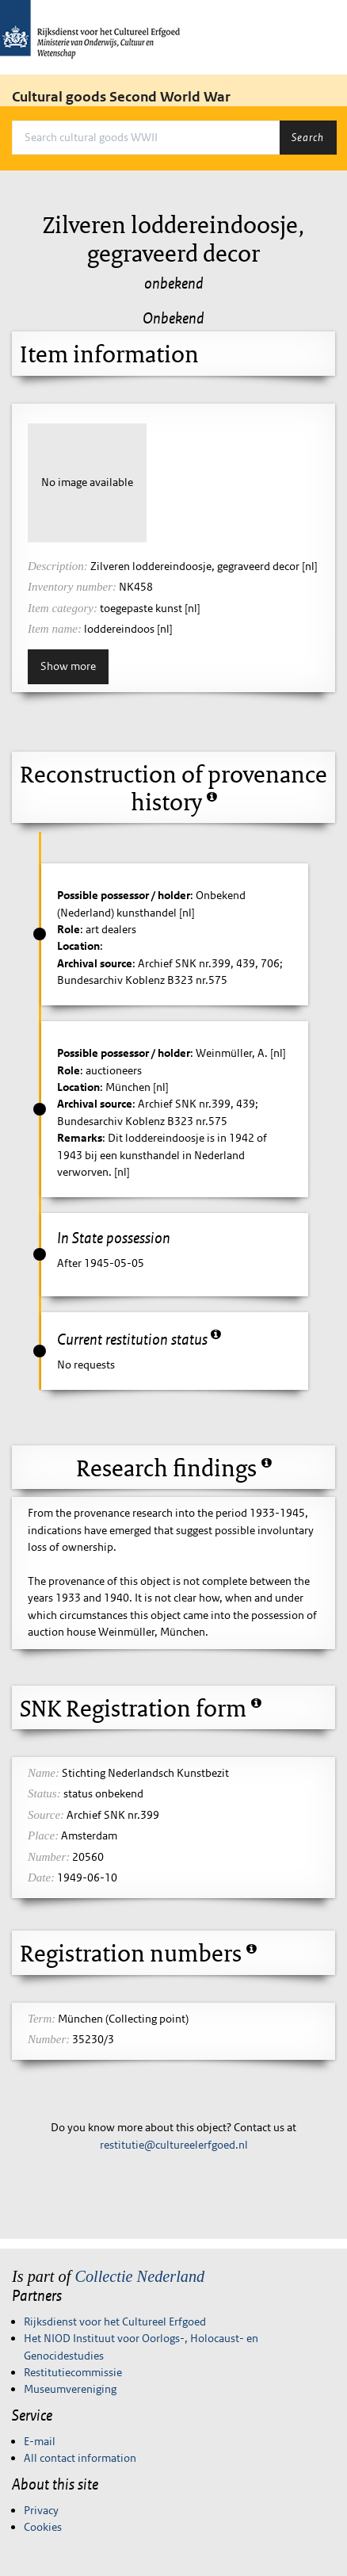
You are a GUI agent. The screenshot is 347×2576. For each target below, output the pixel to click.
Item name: (55, 628)
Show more (68, 666)
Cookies (43, 2527)
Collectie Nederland (139, 2276)
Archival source (94, 963)
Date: (41, 1877)
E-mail (39, 2441)
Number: (49, 1857)
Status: (44, 1793)
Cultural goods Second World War (121, 96)
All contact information (80, 2458)
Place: (43, 1835)
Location (78, 946)
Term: (41, 2018)
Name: (43, 1772)
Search (308, 137)
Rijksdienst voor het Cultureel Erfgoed (115, 2321)
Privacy (41, 2510)
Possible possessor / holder (123, 895)
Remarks (79, 1138)
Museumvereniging (70, 2389)
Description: (58, 566)
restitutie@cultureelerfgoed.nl (174, 2145)
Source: (46, 1815)
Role (68, 929)
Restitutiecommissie (73, 2372)
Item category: (62, 608)
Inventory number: (72, 586)
